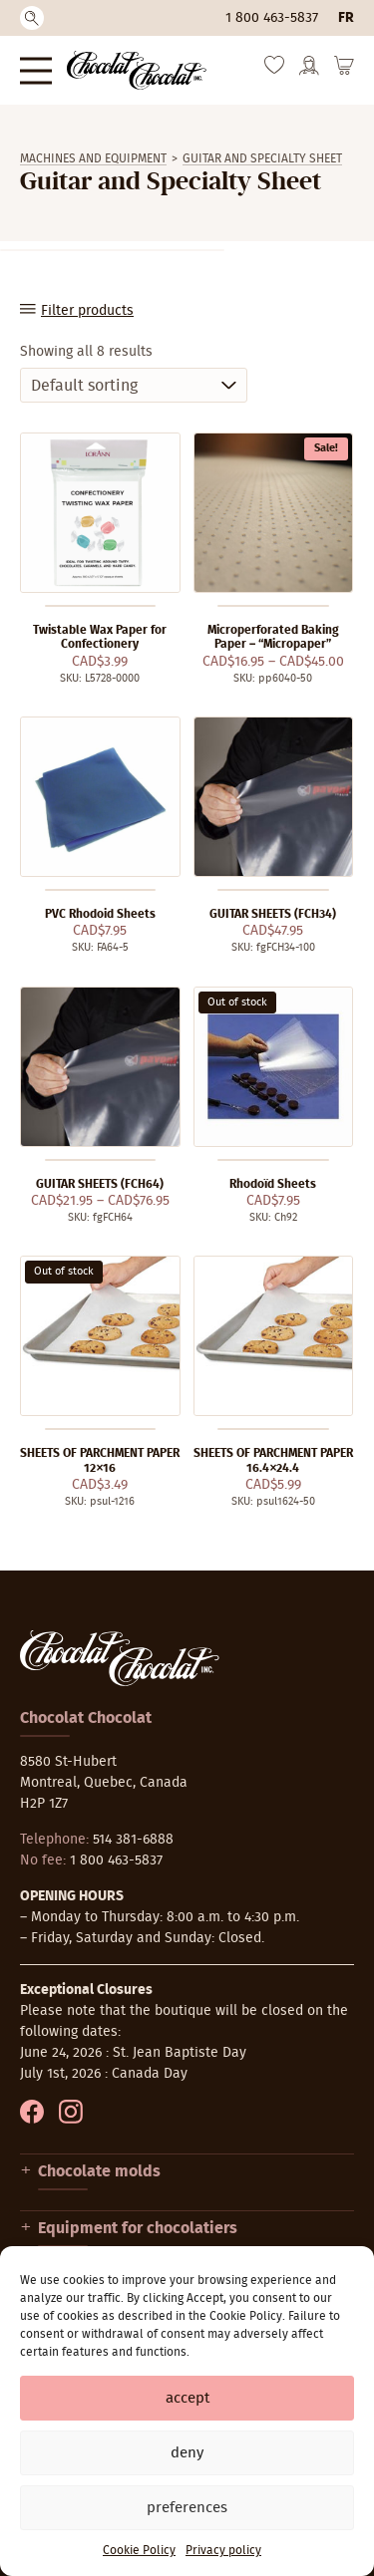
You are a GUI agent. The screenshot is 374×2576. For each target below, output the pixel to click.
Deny (187, 2452)
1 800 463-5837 (271, 18)
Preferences (187, 2507)
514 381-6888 (133, 1840)
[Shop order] (133, 385)
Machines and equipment (93, 158)
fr (346, 18)
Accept (187, 2398)
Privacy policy (223, 2550)
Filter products (87, 311)
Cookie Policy (139, 2550)
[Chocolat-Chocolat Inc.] (136, 70)
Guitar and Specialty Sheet (262, 158)
